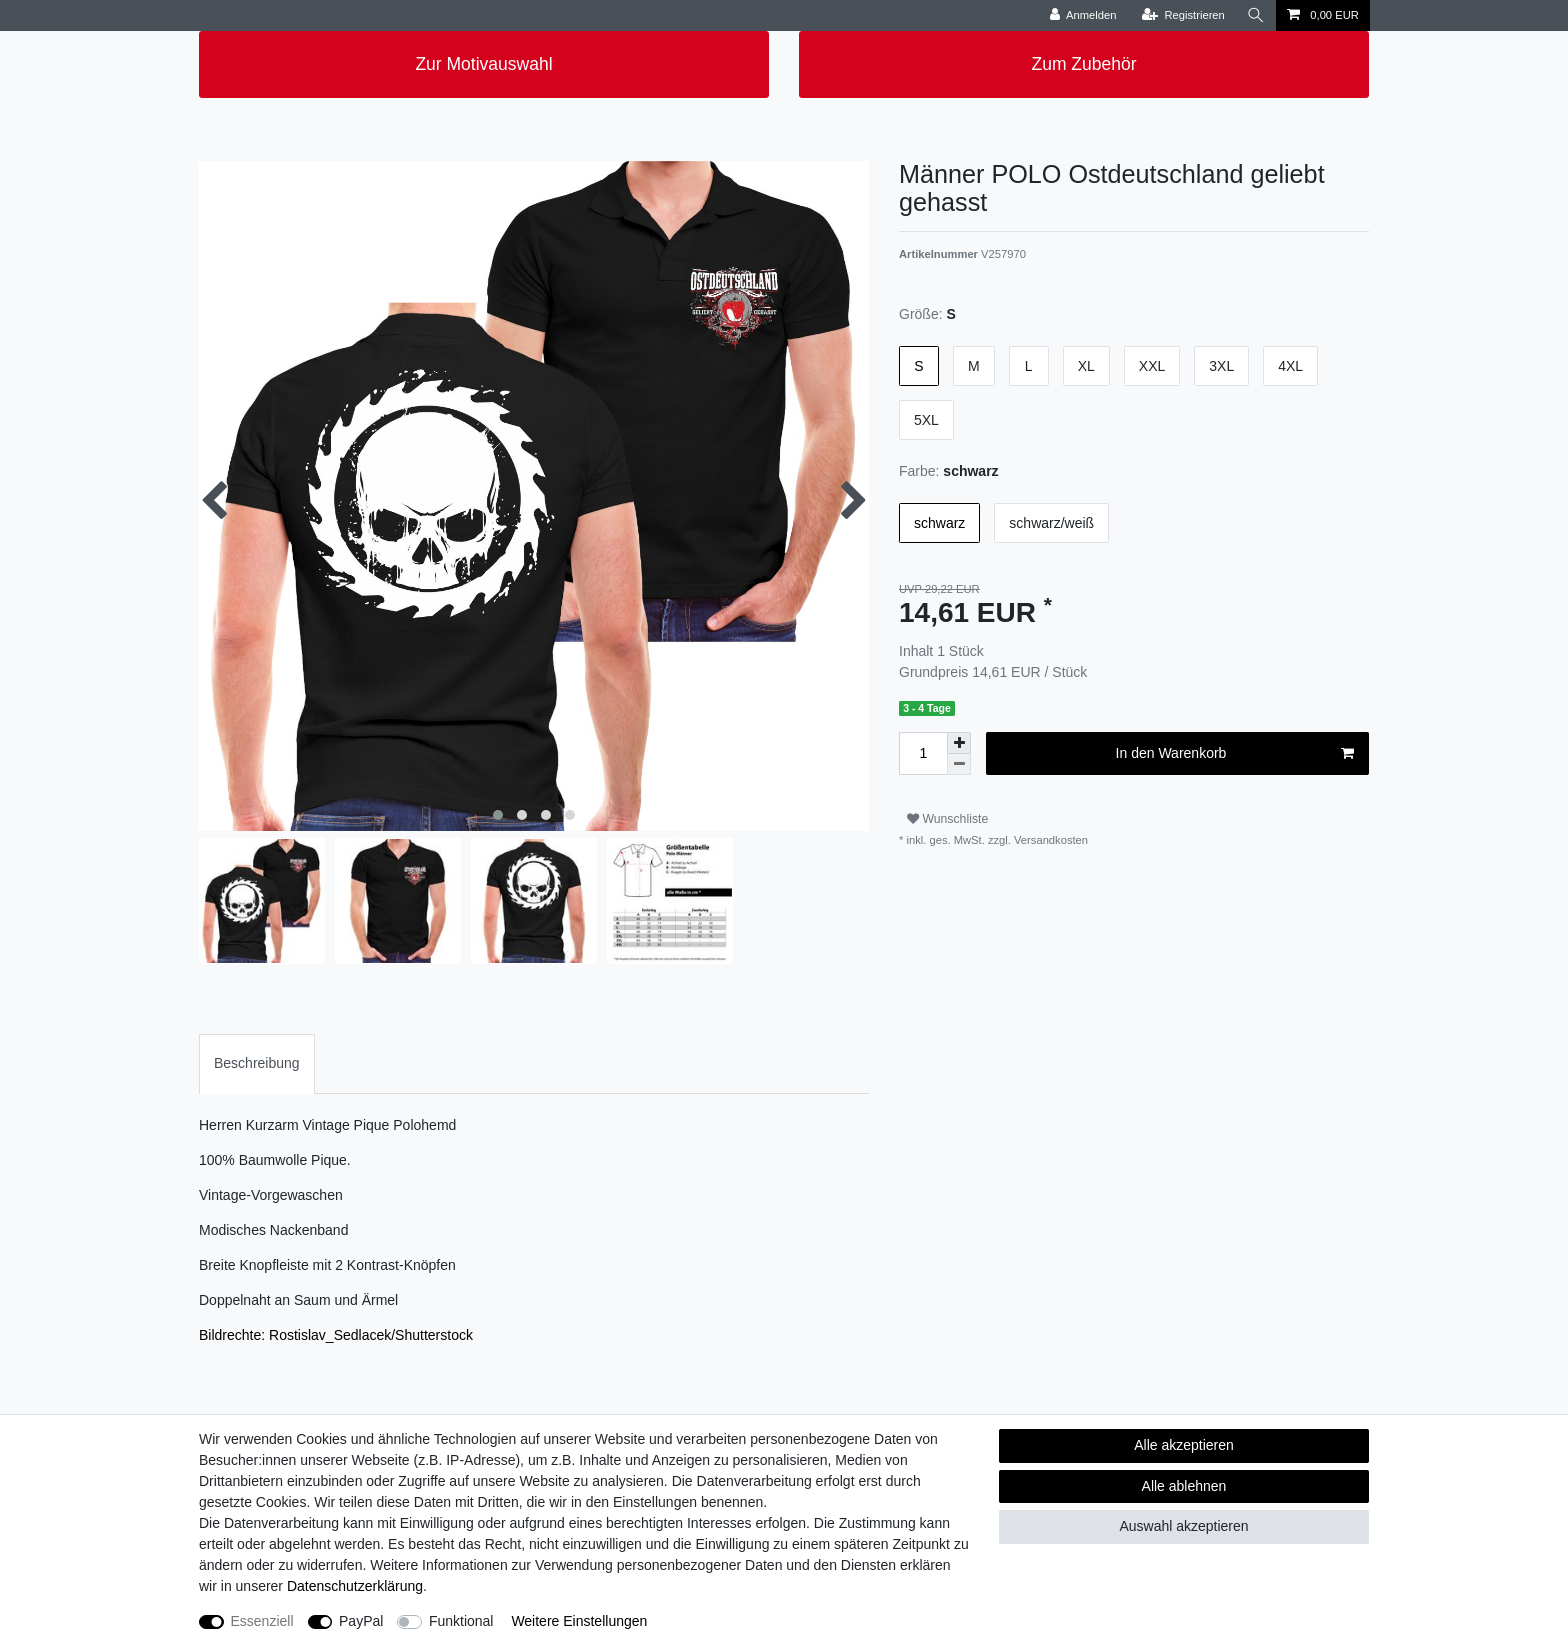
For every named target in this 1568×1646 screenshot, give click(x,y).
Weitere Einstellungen (579, 1621)
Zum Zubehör (1083, 64)
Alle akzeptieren (1184, 1445)
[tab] (257, 1063)
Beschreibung (257, 1063)
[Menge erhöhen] (959, 743)
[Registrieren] (1183, 15)
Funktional (461, 1621)
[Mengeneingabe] (923, 753)
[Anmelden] (1083, 15)
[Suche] (1256, 15)
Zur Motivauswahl (483, 64)
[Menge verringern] (959, 764)
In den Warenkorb (1235, 754)
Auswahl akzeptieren (1183, 1526)
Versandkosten (1049, 840)
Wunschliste (947, 819)
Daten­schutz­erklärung (355, 1586)
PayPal (361, 1621)
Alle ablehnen (1184, 1486)
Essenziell (262, 1621)
